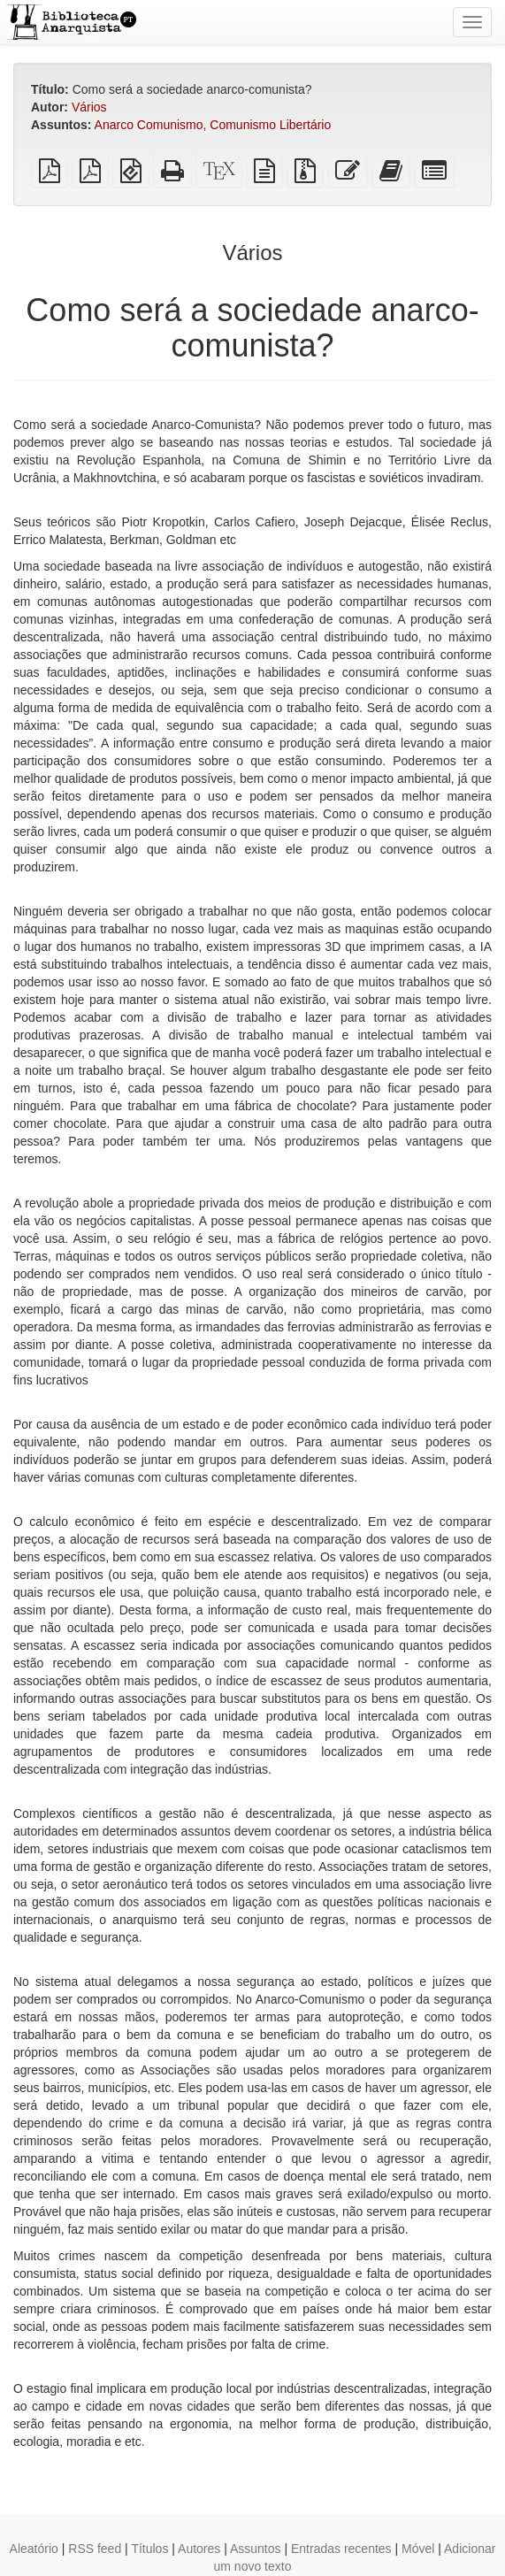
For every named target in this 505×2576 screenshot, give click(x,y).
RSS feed (94, 2549)
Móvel (418, 2549)
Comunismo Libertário (270, 125)
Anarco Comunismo (149, 125)
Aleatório (34, 2549)
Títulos (149, 2549)
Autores (199, 2549)
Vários (89, 107)
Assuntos (255, 2549)
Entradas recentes (341, 2549)
